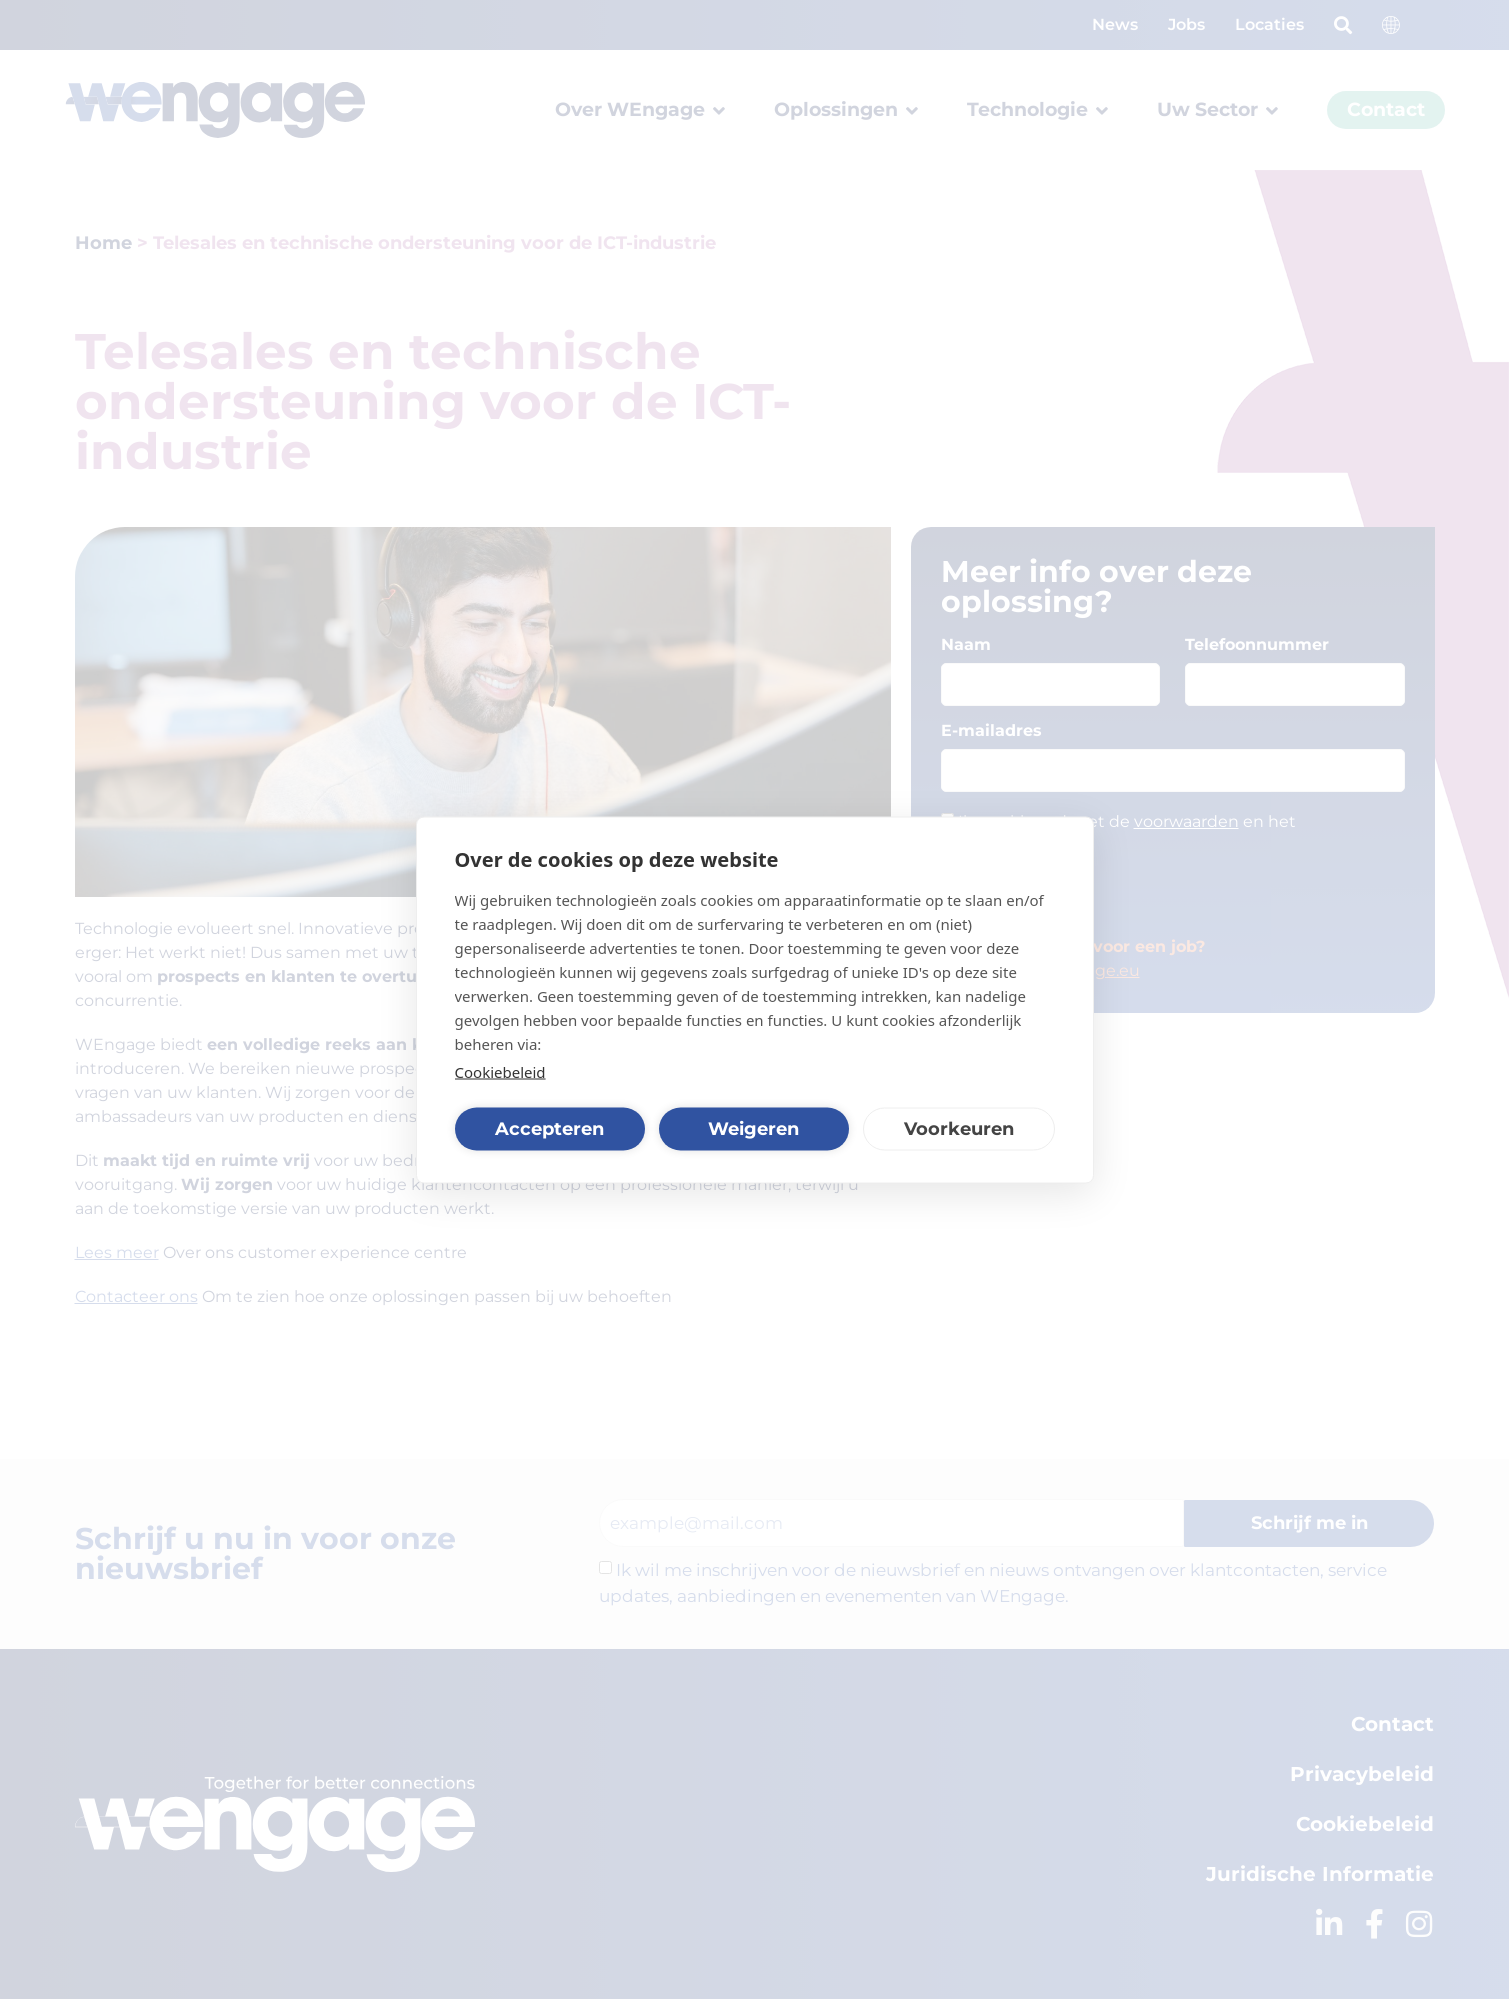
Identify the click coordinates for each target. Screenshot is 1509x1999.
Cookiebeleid (500, 1071)
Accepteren (549, 1129)
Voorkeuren (959, 1129)
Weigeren (753, 1129)
